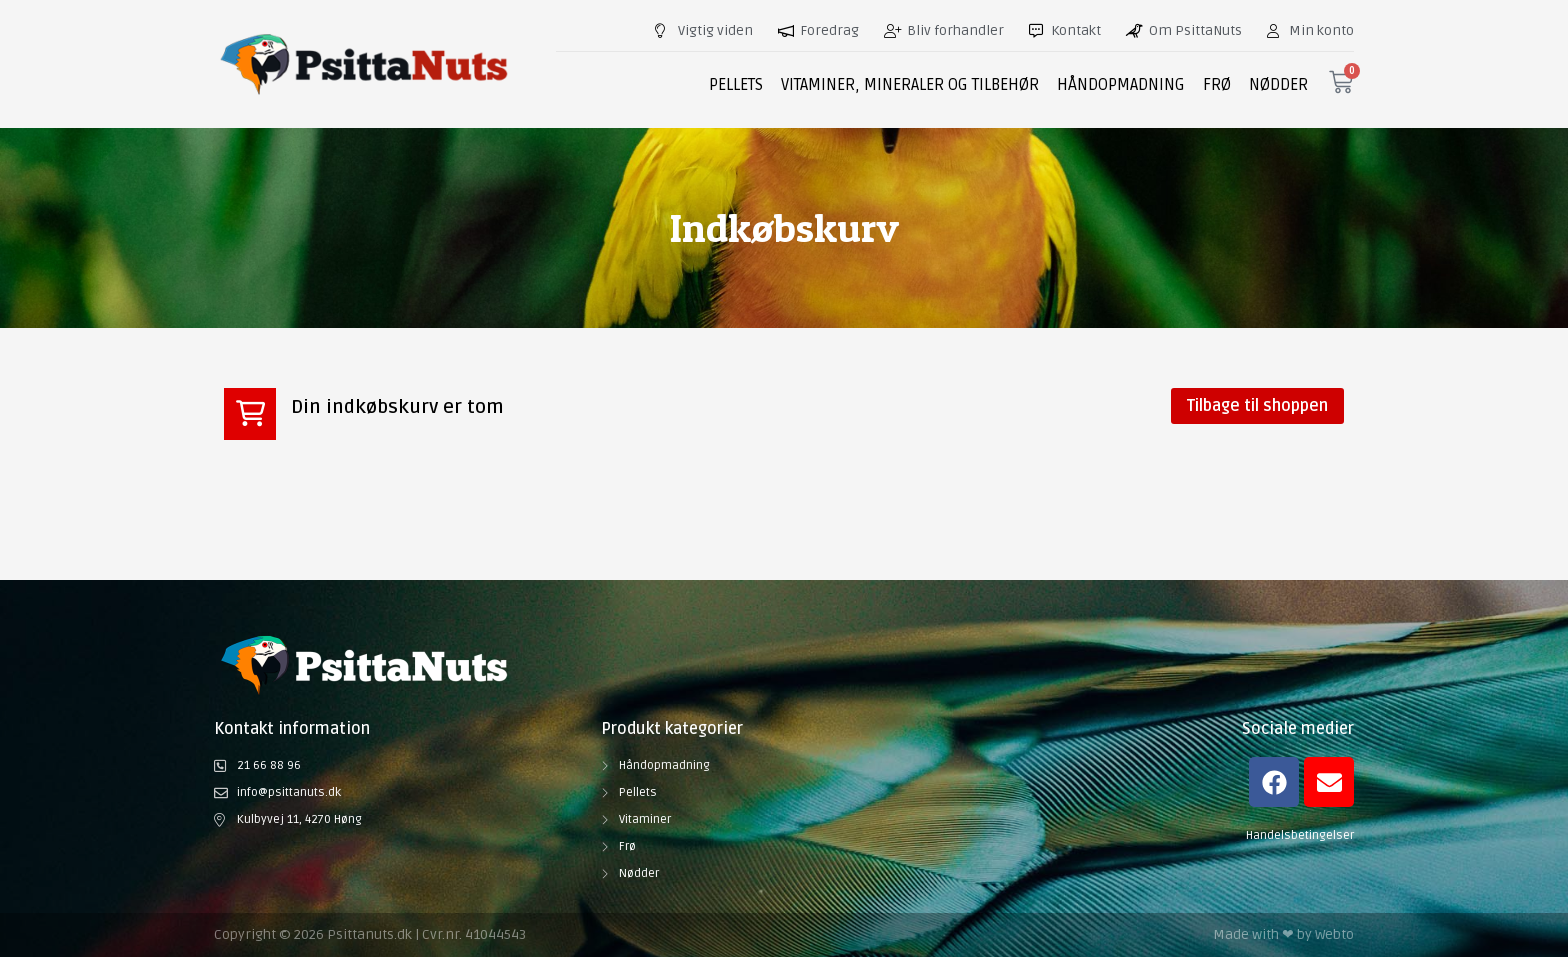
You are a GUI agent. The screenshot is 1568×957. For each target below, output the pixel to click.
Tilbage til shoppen (1257, 406)
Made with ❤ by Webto (1283, 934)
